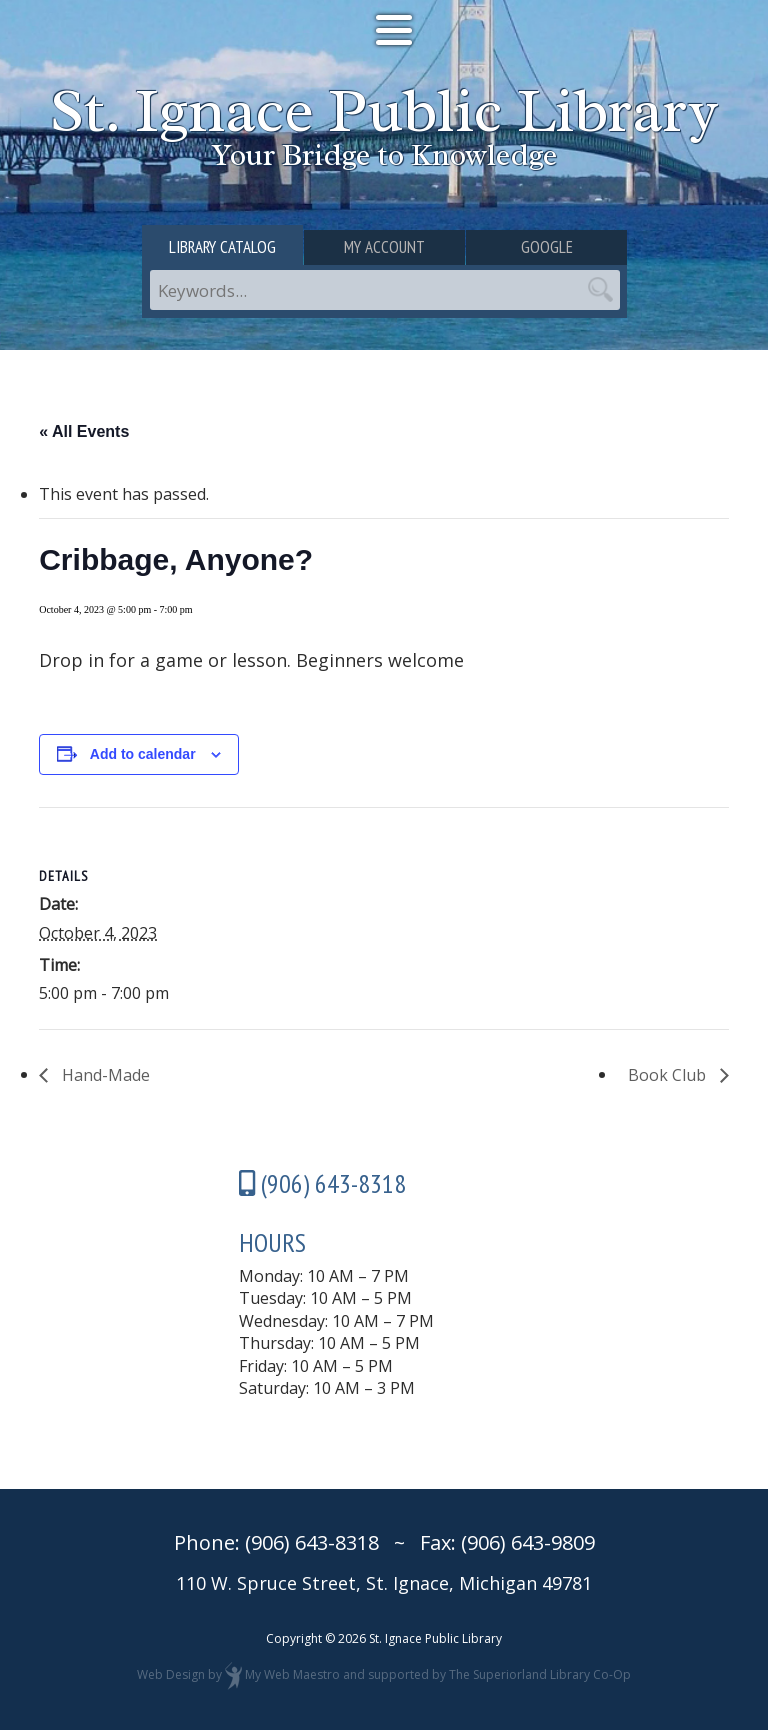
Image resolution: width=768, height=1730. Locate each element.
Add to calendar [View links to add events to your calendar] (143, 754)
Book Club (669, 1075)
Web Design (171, 1675)
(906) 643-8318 (312, 1542)
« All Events (84, 431)
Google (547, 247)
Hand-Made (104, 1075)
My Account (384, 247)
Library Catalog (222, 247)
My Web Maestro (292, 1675)
